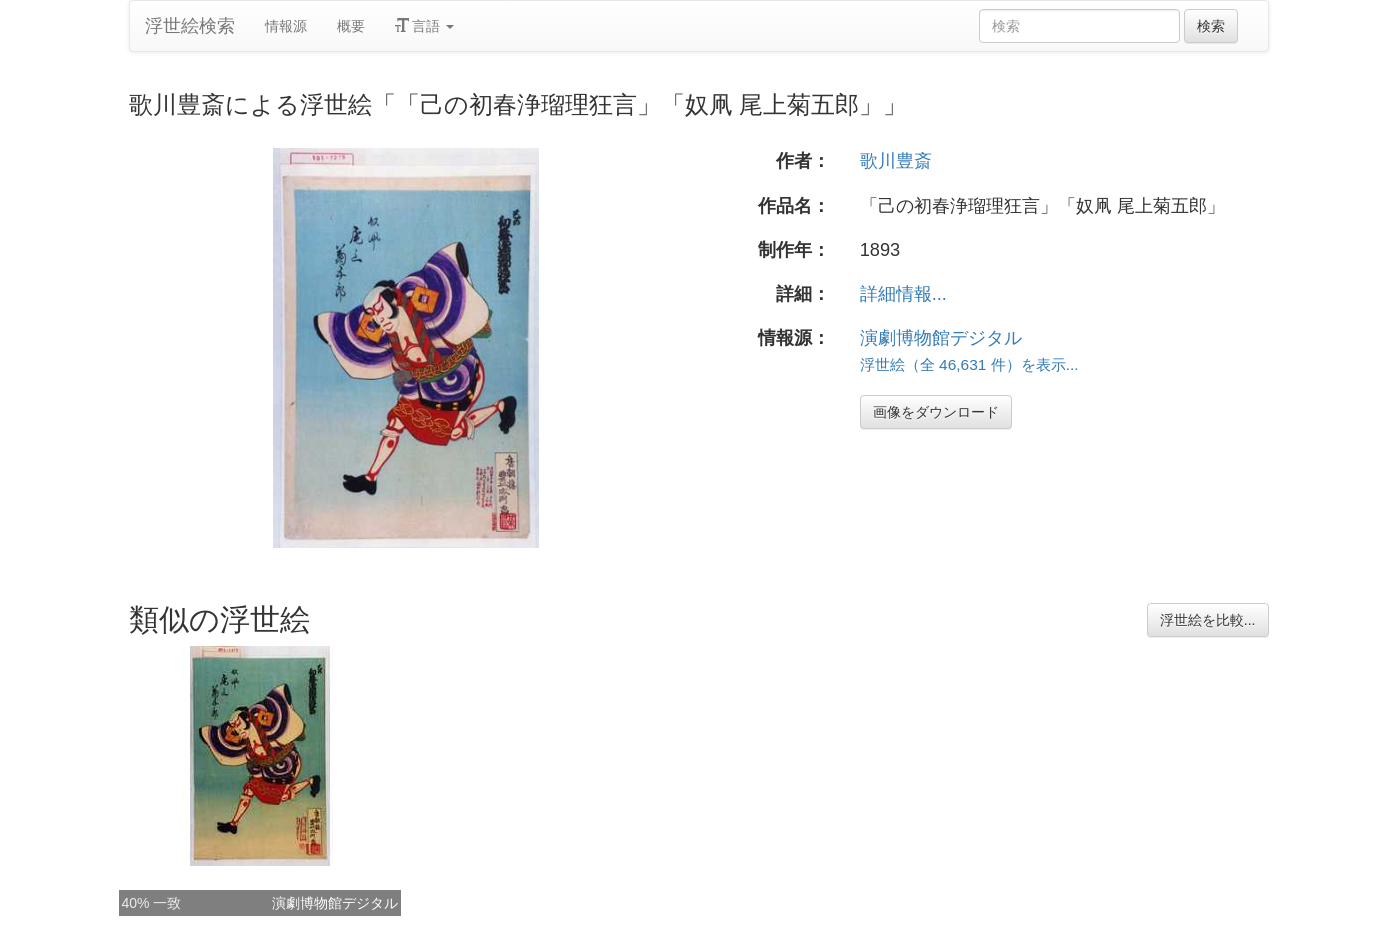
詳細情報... (903, 294)
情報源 (286, 26)
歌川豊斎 (896, 161)
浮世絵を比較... (1208, 620)
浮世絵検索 (190, 26)
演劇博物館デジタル (941, 338)
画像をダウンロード (936, 412)
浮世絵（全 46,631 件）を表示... (969, 364)
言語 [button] (425, 26)
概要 (351, 26)
